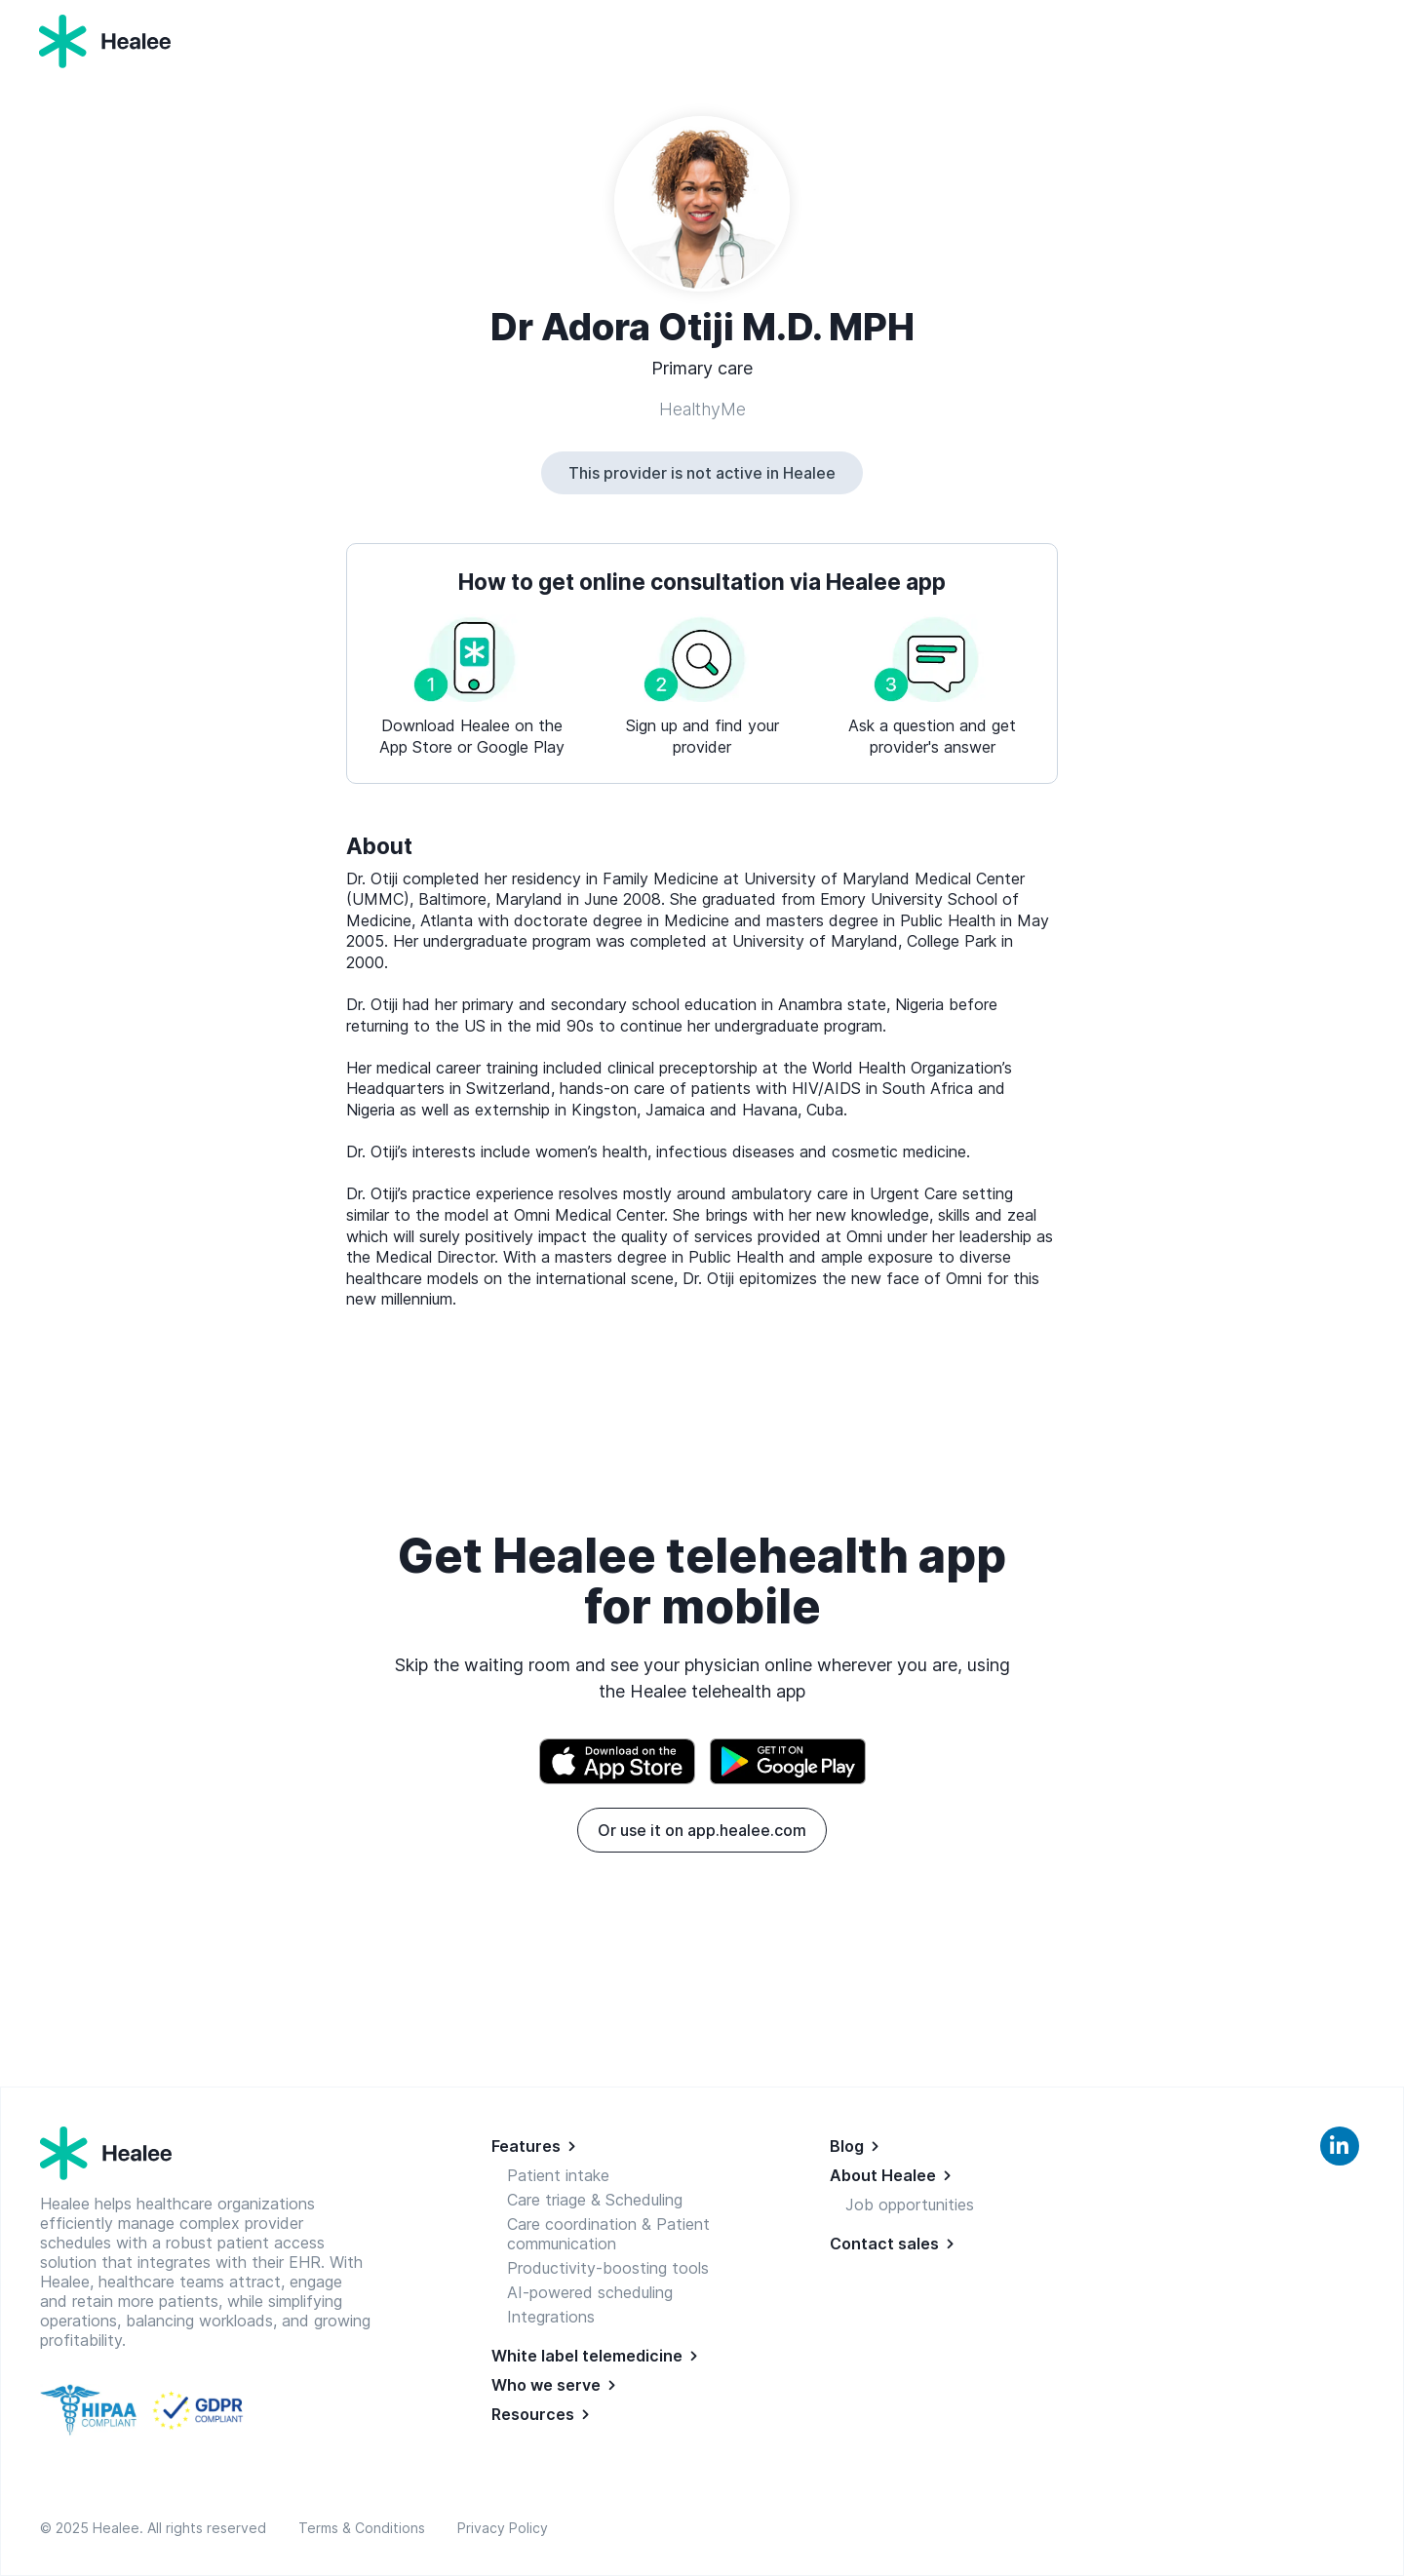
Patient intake (558, 2175)
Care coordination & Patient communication (608, 2233)
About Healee (883, 2175)
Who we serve (546, 2385)
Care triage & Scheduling (594, 2199)
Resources (532, 2414)
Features (526, 2146)
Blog (847, 2146)
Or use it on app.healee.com (702, 1830)
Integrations (551, 2316)
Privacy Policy (502, 2527)
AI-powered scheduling (590, 2292)
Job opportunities (909, 2204)
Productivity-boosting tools (608, 2268)
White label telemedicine (586, 2355)
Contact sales (884, 2243)
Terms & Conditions (365, 2527)
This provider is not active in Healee (702, 473)
